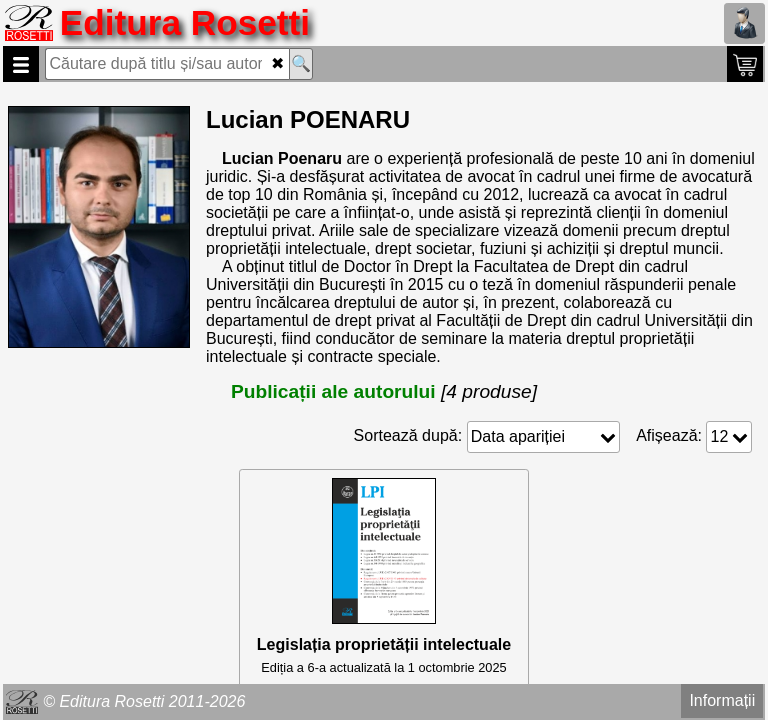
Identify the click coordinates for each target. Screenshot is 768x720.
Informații (722, 700)
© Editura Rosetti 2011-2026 (144, 701)
